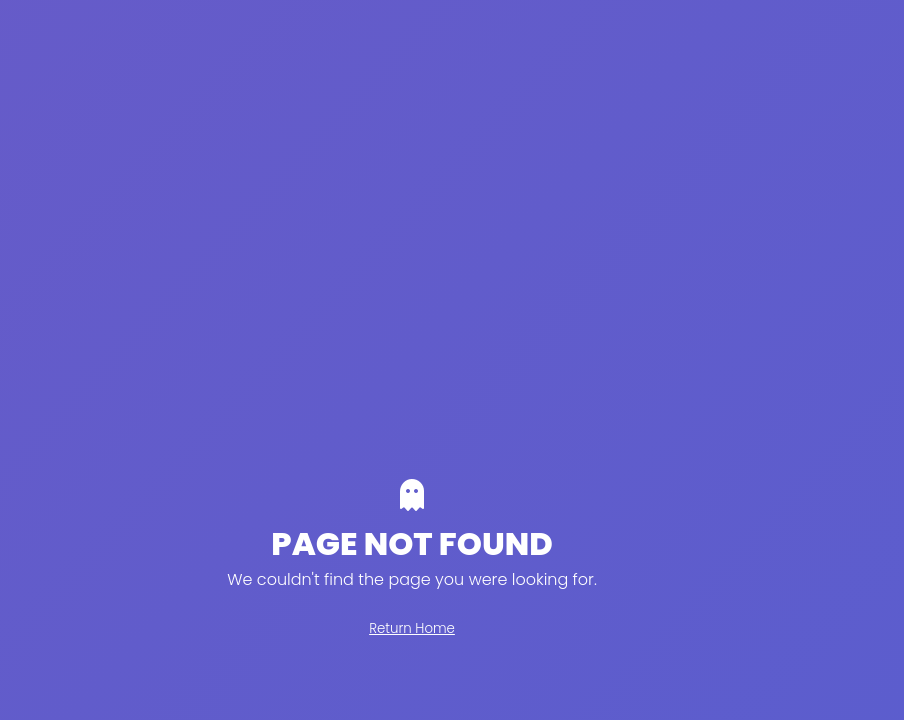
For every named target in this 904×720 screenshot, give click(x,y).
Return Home (412, 628)
